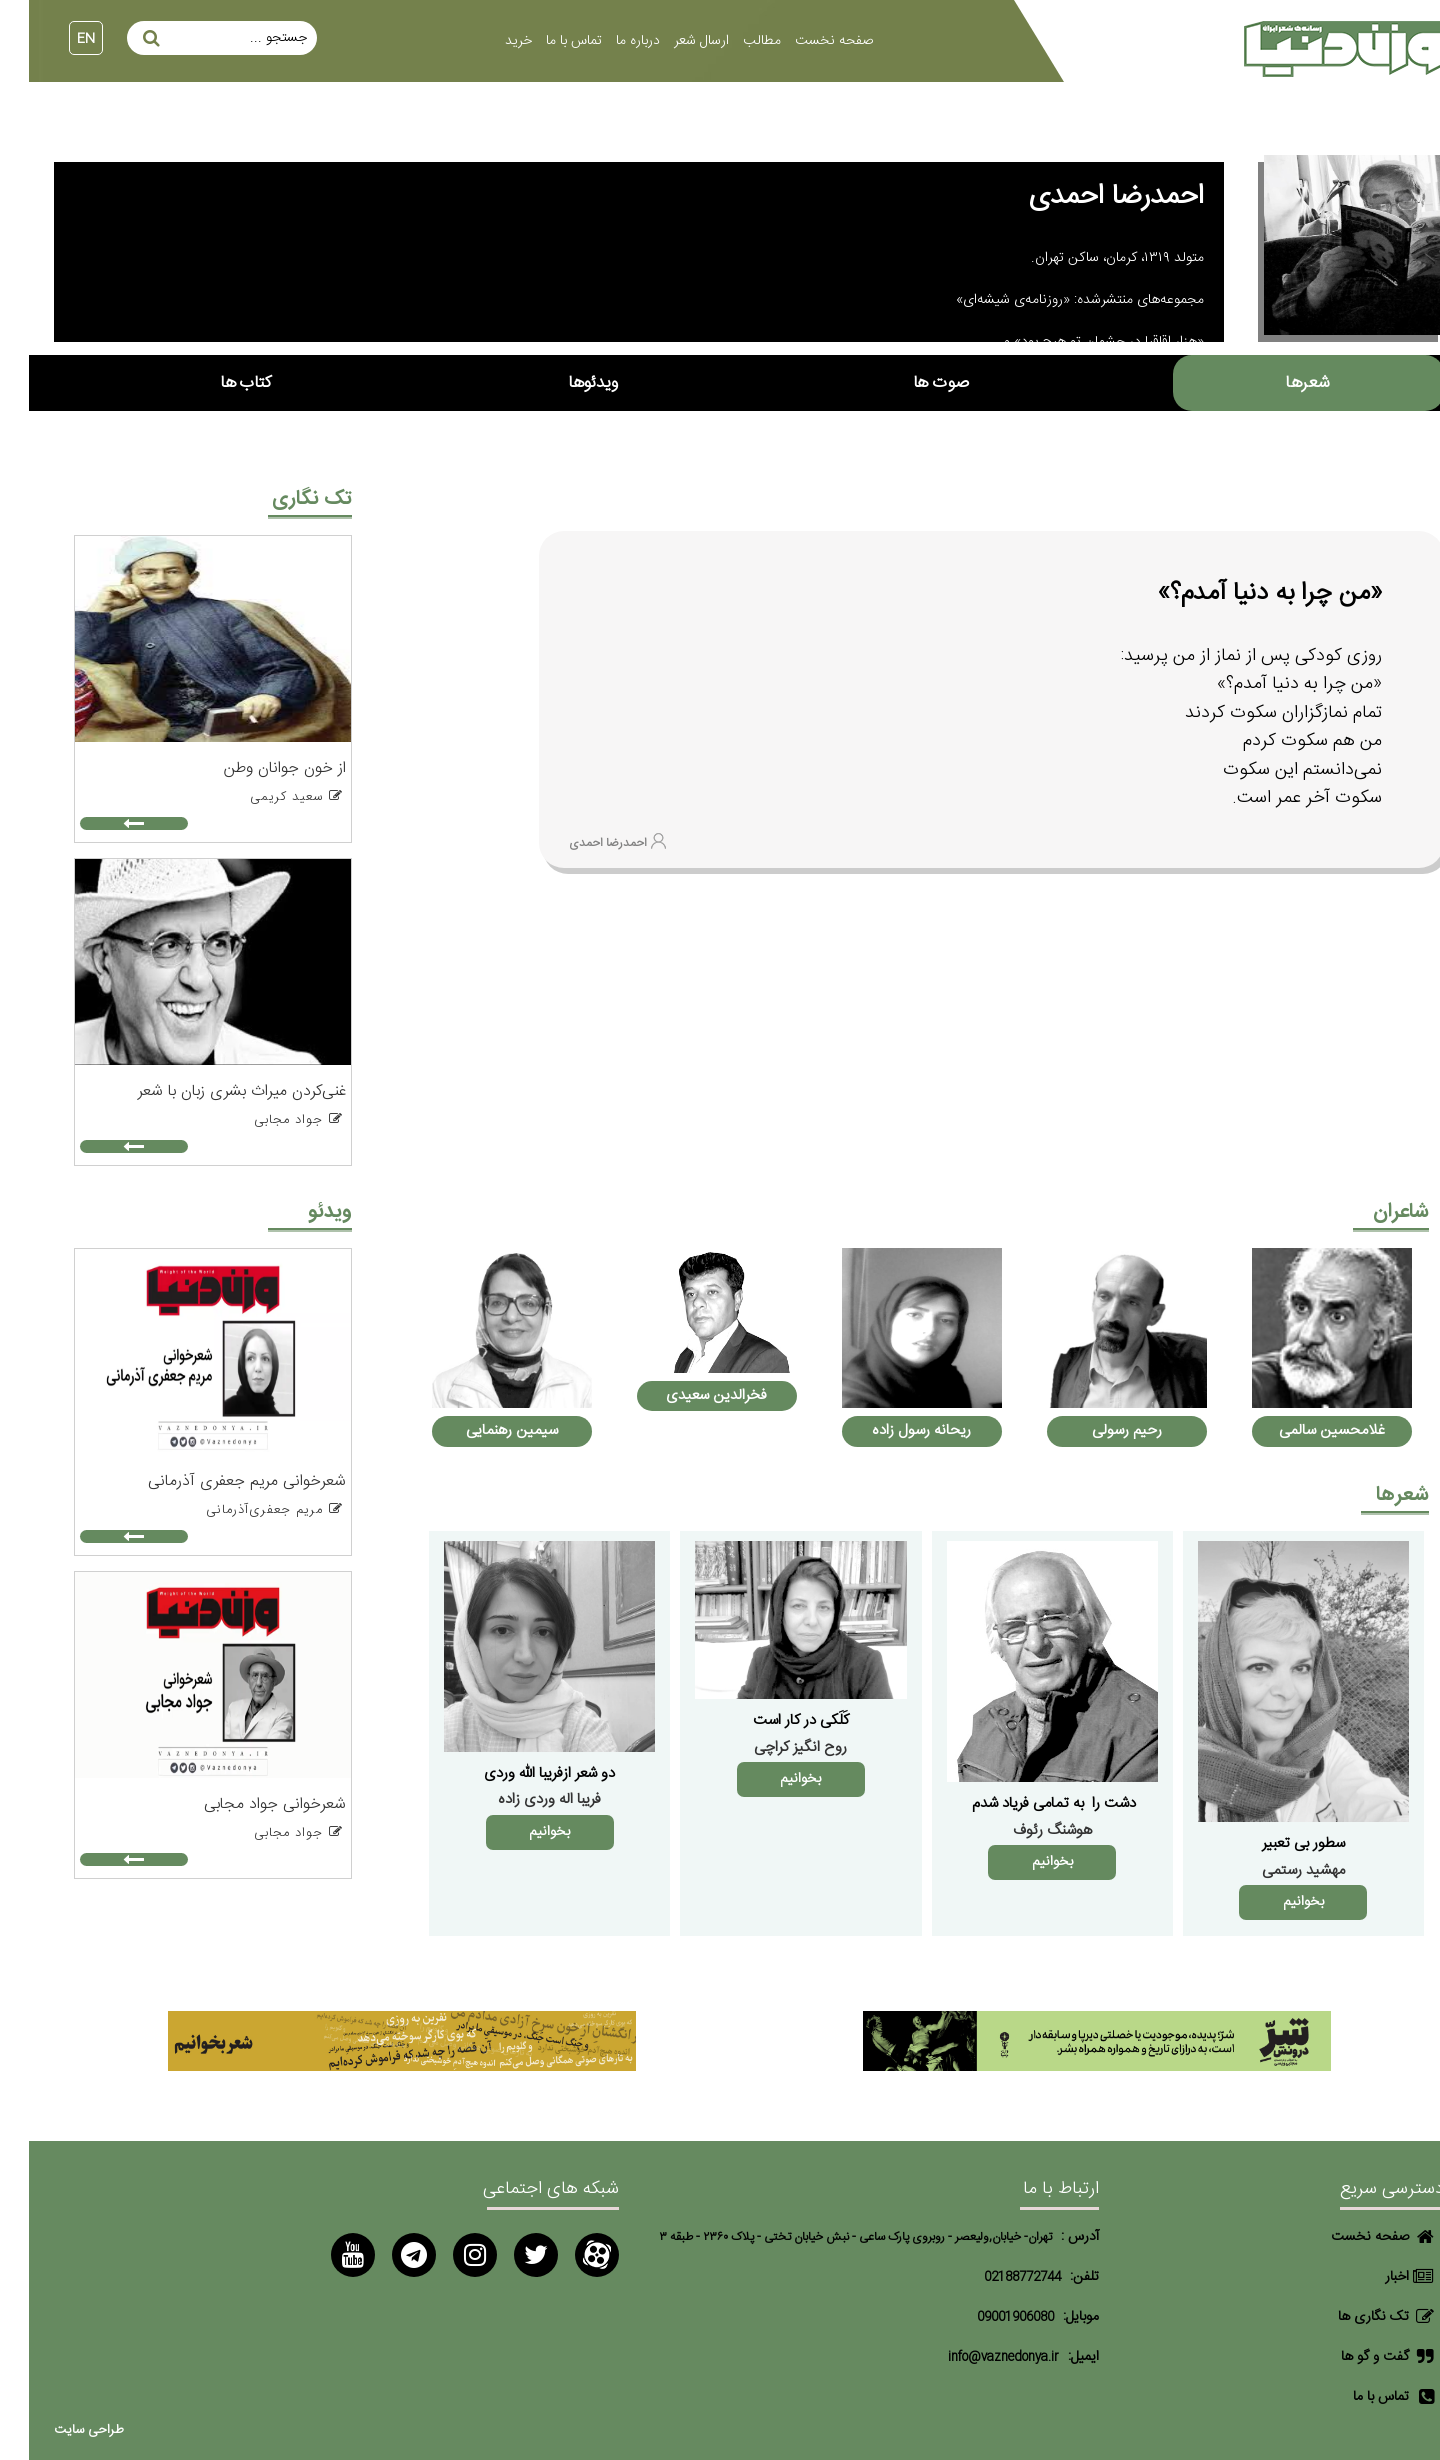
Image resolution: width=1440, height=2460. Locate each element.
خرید (489, 41)
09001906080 (986, 2317)
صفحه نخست (805, 41)
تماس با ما (545, 41)
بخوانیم (1274, 1902)
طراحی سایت (60, 2430)
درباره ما (609, 41)
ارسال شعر (672, 41)
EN (57, 39)
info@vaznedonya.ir (974, 2357)
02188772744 (993, 2277)
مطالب (733, 41)
